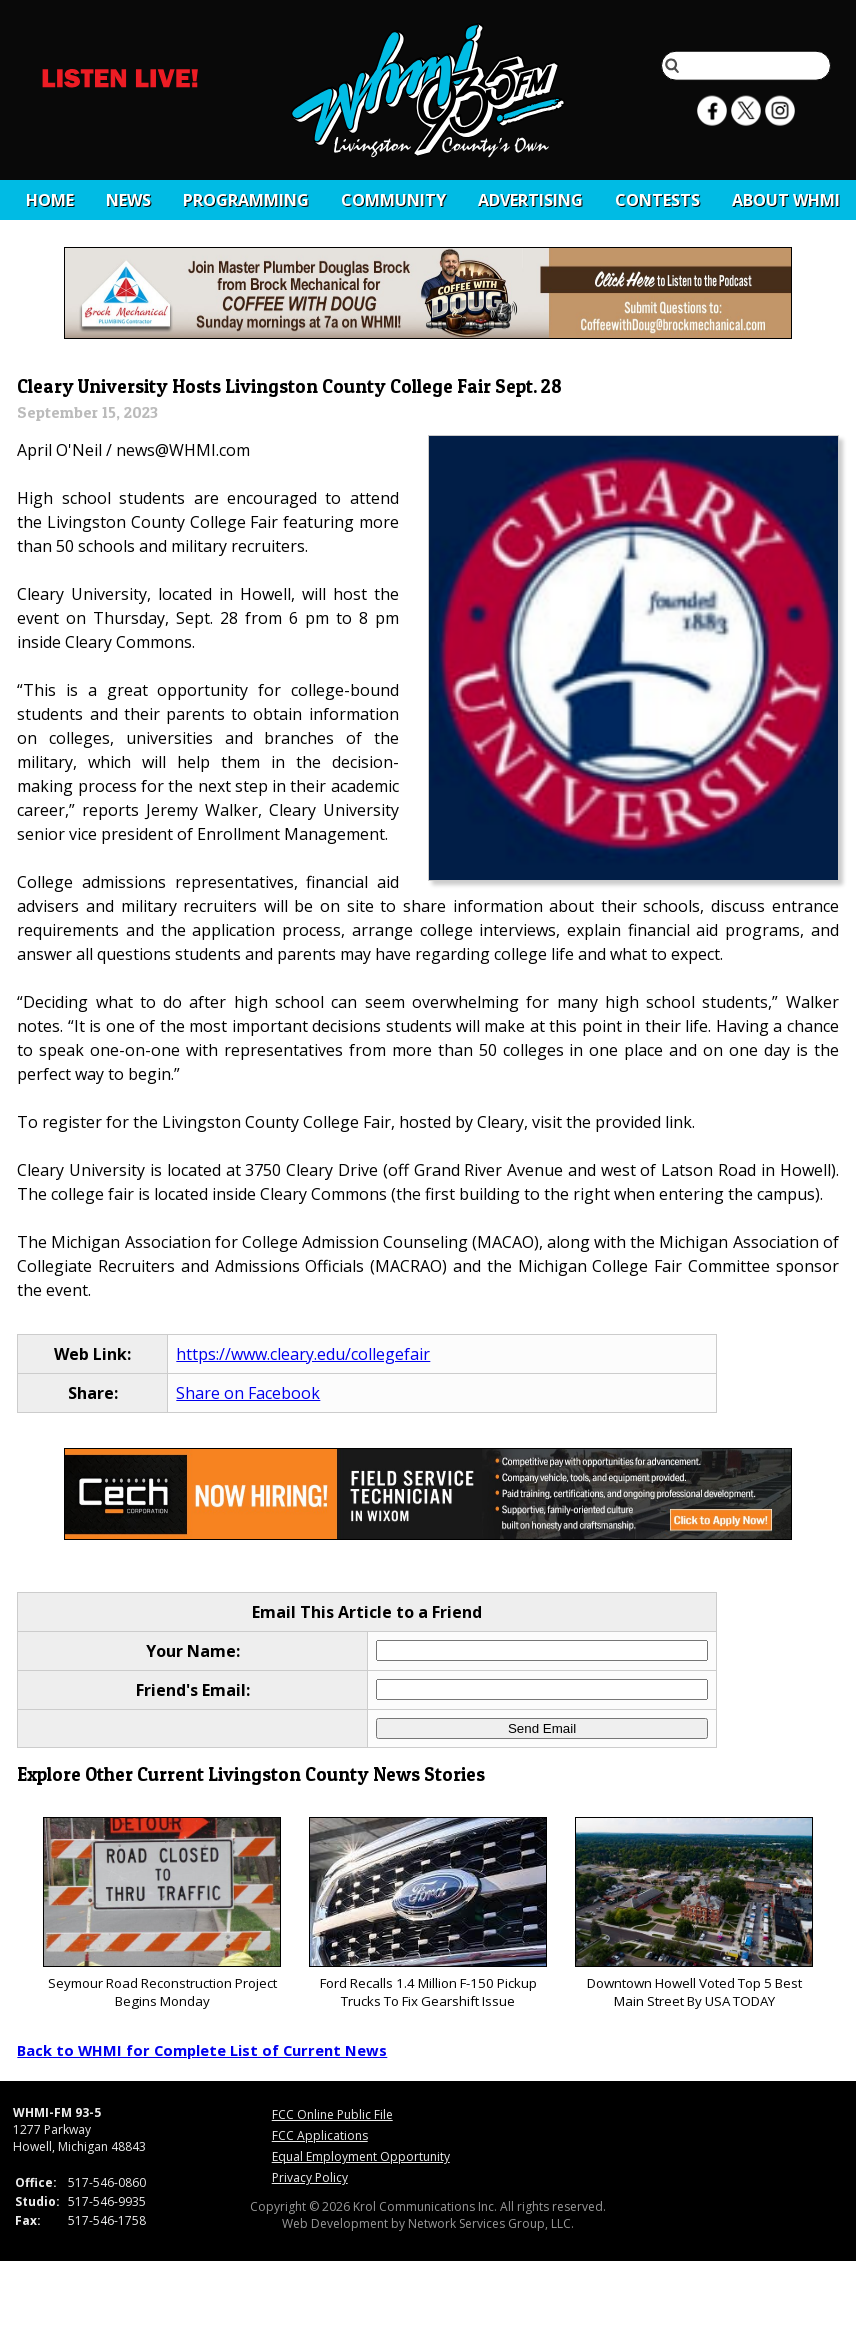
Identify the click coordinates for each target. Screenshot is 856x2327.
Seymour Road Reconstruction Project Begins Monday (161, 1913)
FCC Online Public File (332, 2114)
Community (393, 200)
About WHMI (786, 200)
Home (50, 200)
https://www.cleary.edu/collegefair (303, 1354)
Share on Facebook (248, 1393)
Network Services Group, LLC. (491, 2223)
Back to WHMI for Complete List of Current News (202, 2050)
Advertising (530, 200)
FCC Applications (320, 2135)
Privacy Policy (310, 2177)
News (128, 200)
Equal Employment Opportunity (361, 2156)
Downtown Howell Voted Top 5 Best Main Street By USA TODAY (693, 1913)
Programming (246, 200)
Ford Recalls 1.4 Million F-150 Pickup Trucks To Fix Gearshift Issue (427, 1913)
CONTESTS (657, 200)
